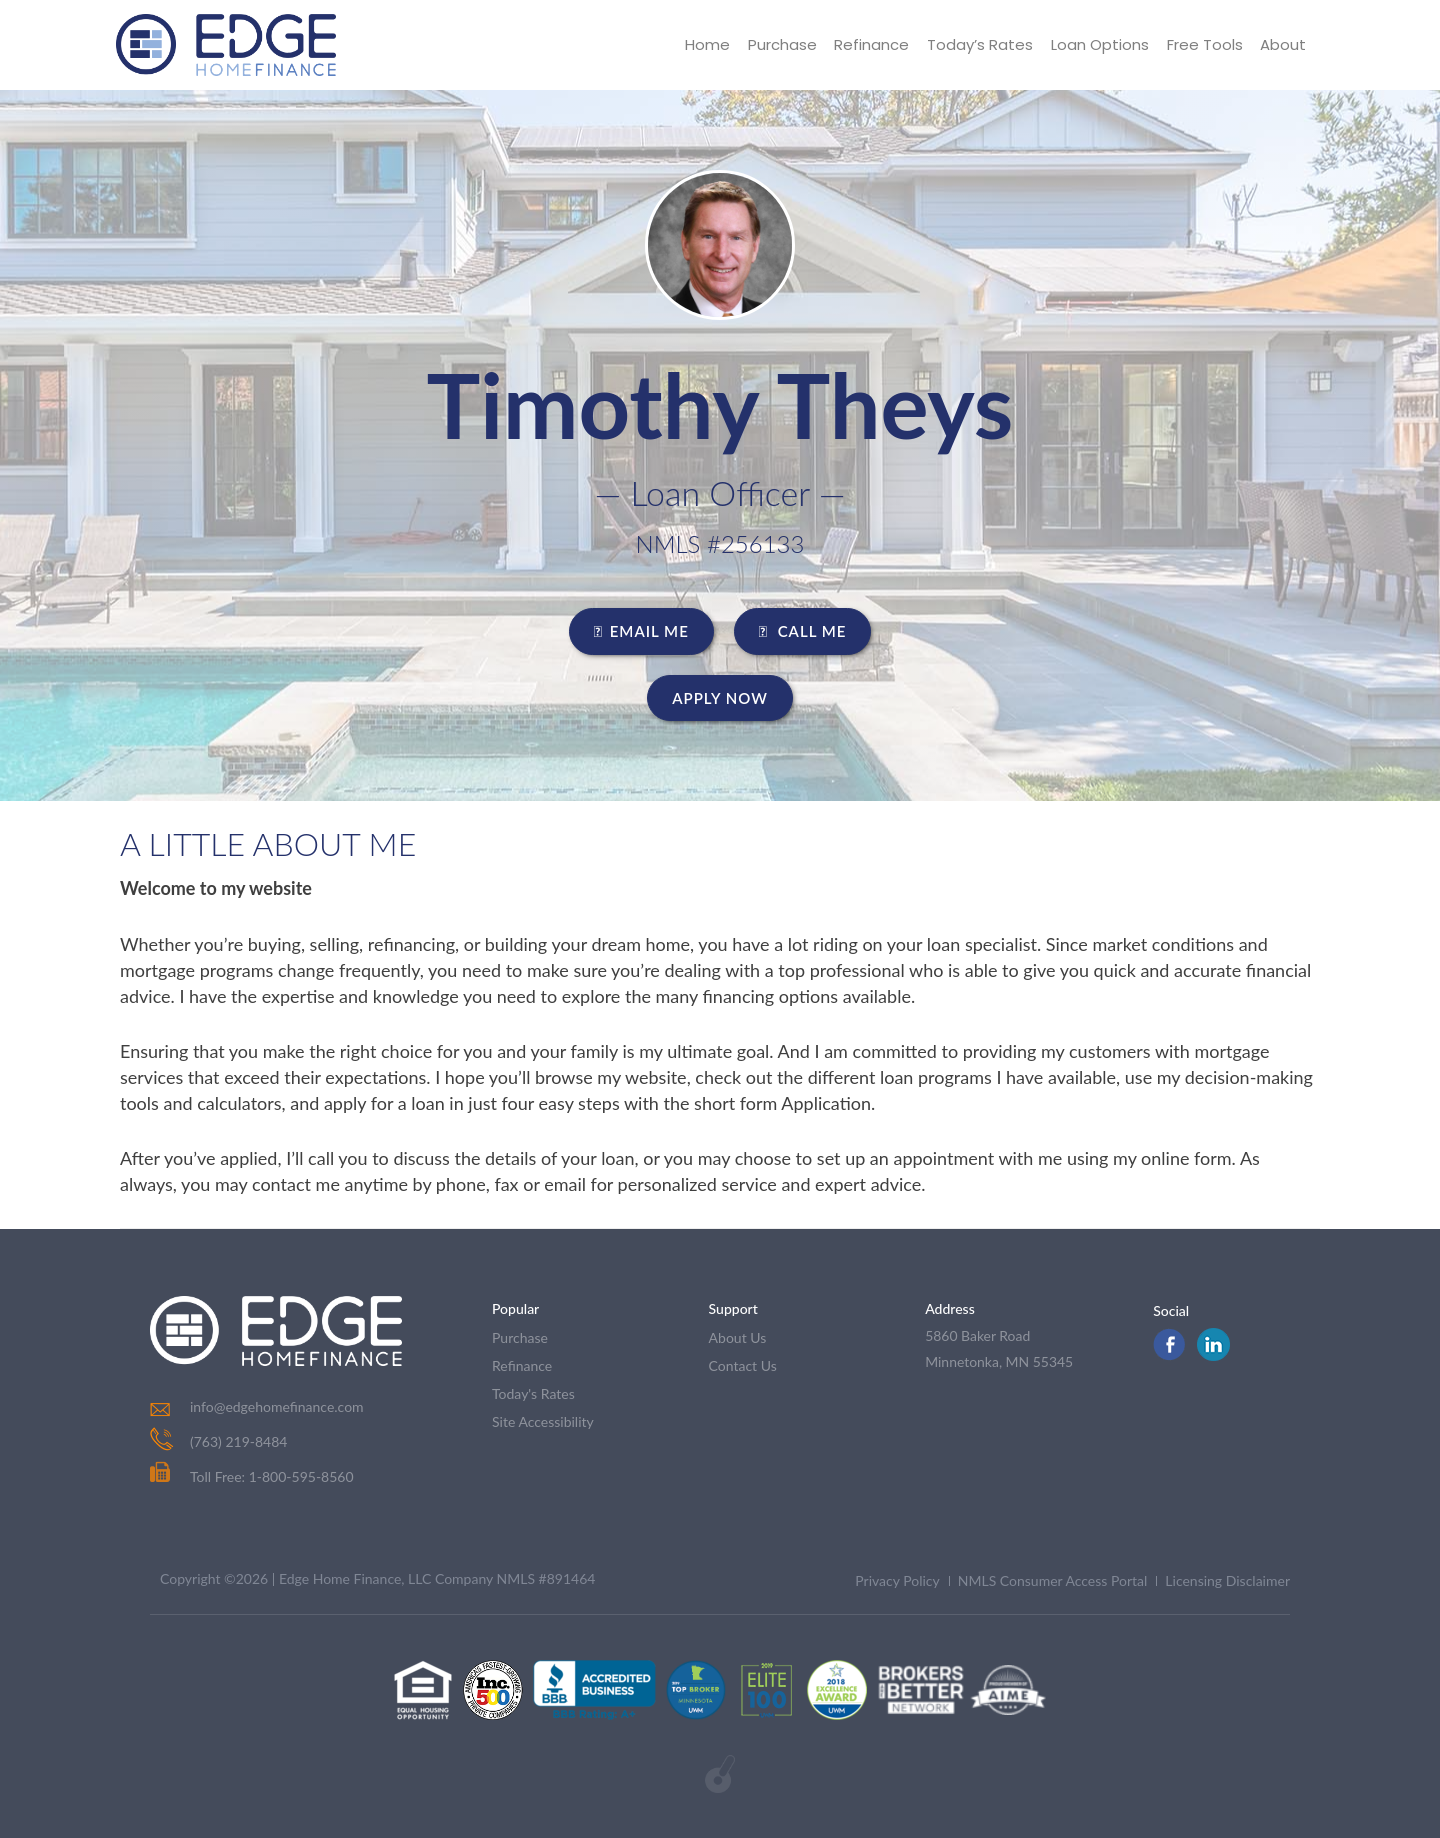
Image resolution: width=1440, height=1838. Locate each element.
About (1283, 44)
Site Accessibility (543, 1421)
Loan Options (1099, 44)
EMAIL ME (641, 631)
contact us (743, 1365)
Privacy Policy (897, 1580)
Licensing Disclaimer (1227, 1580)
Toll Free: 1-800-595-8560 (252, 1476)
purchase (520, 1337)
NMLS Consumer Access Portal (1053, 1580)
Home (705, 44)
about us (738, 1337)
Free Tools (1204, 44)
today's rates (533, 1393)
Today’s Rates (979, 44)
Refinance (870, 44)
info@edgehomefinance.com (277, 1406)
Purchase (780, 44)
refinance (522, 1365)
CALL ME (803, 631)
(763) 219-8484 (238, 1441)
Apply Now (720, 698)
